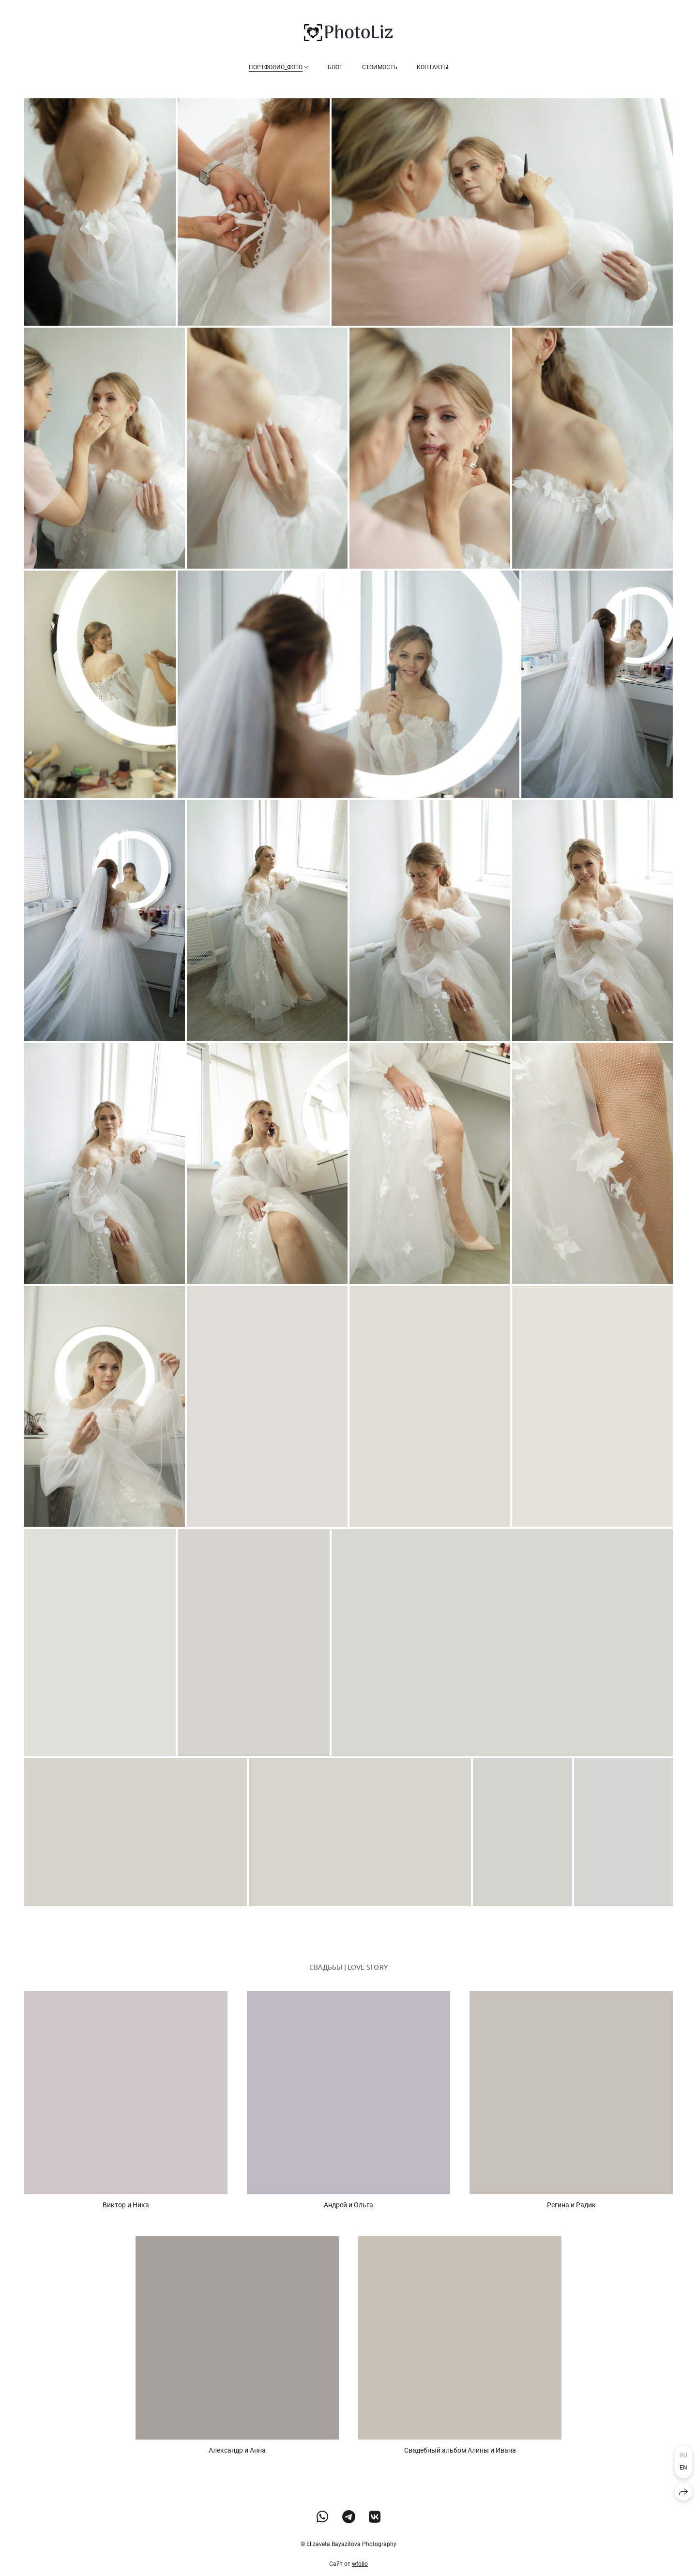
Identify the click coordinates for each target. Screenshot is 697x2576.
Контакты (432, 67)
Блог (335, 67)
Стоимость (379, 67)
